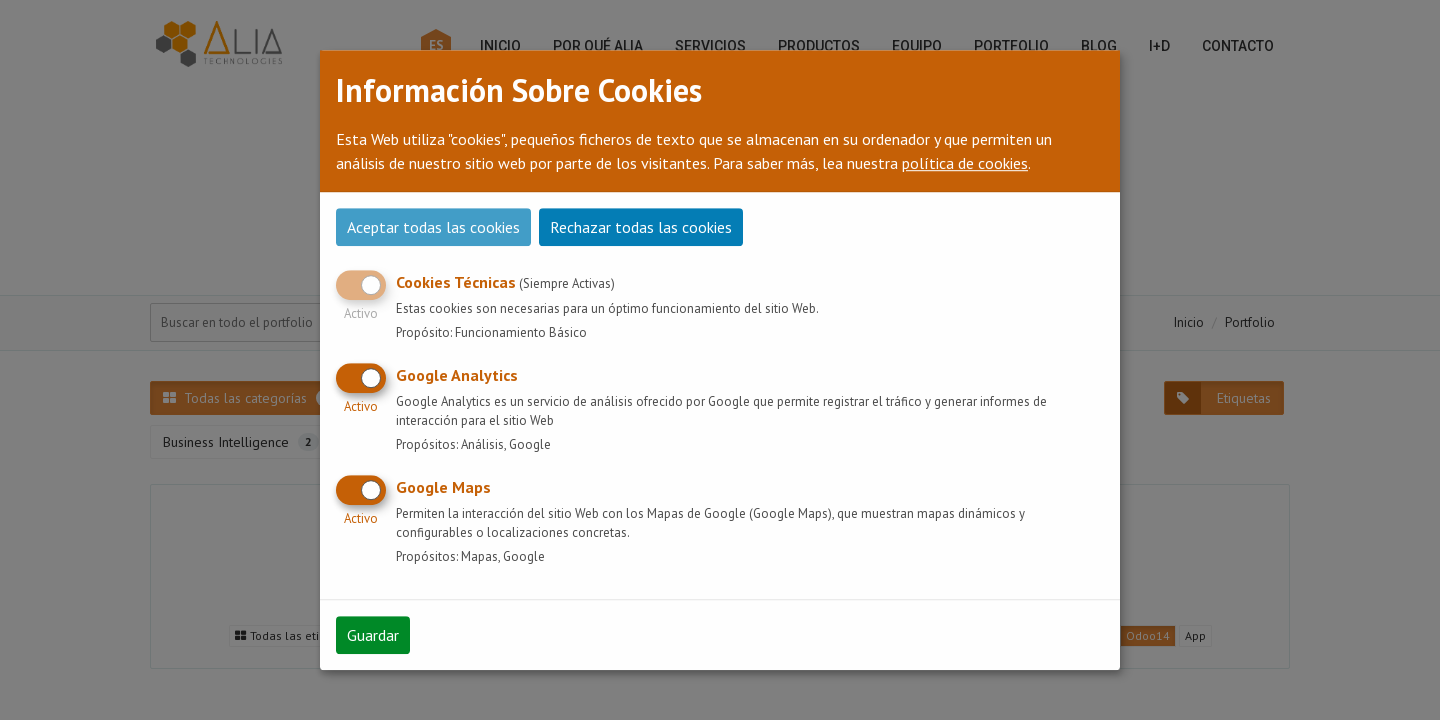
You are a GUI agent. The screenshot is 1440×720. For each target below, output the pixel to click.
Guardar (373, 635)
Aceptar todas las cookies (433, 227)
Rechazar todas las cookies (641, 227)
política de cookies (965, 163)
